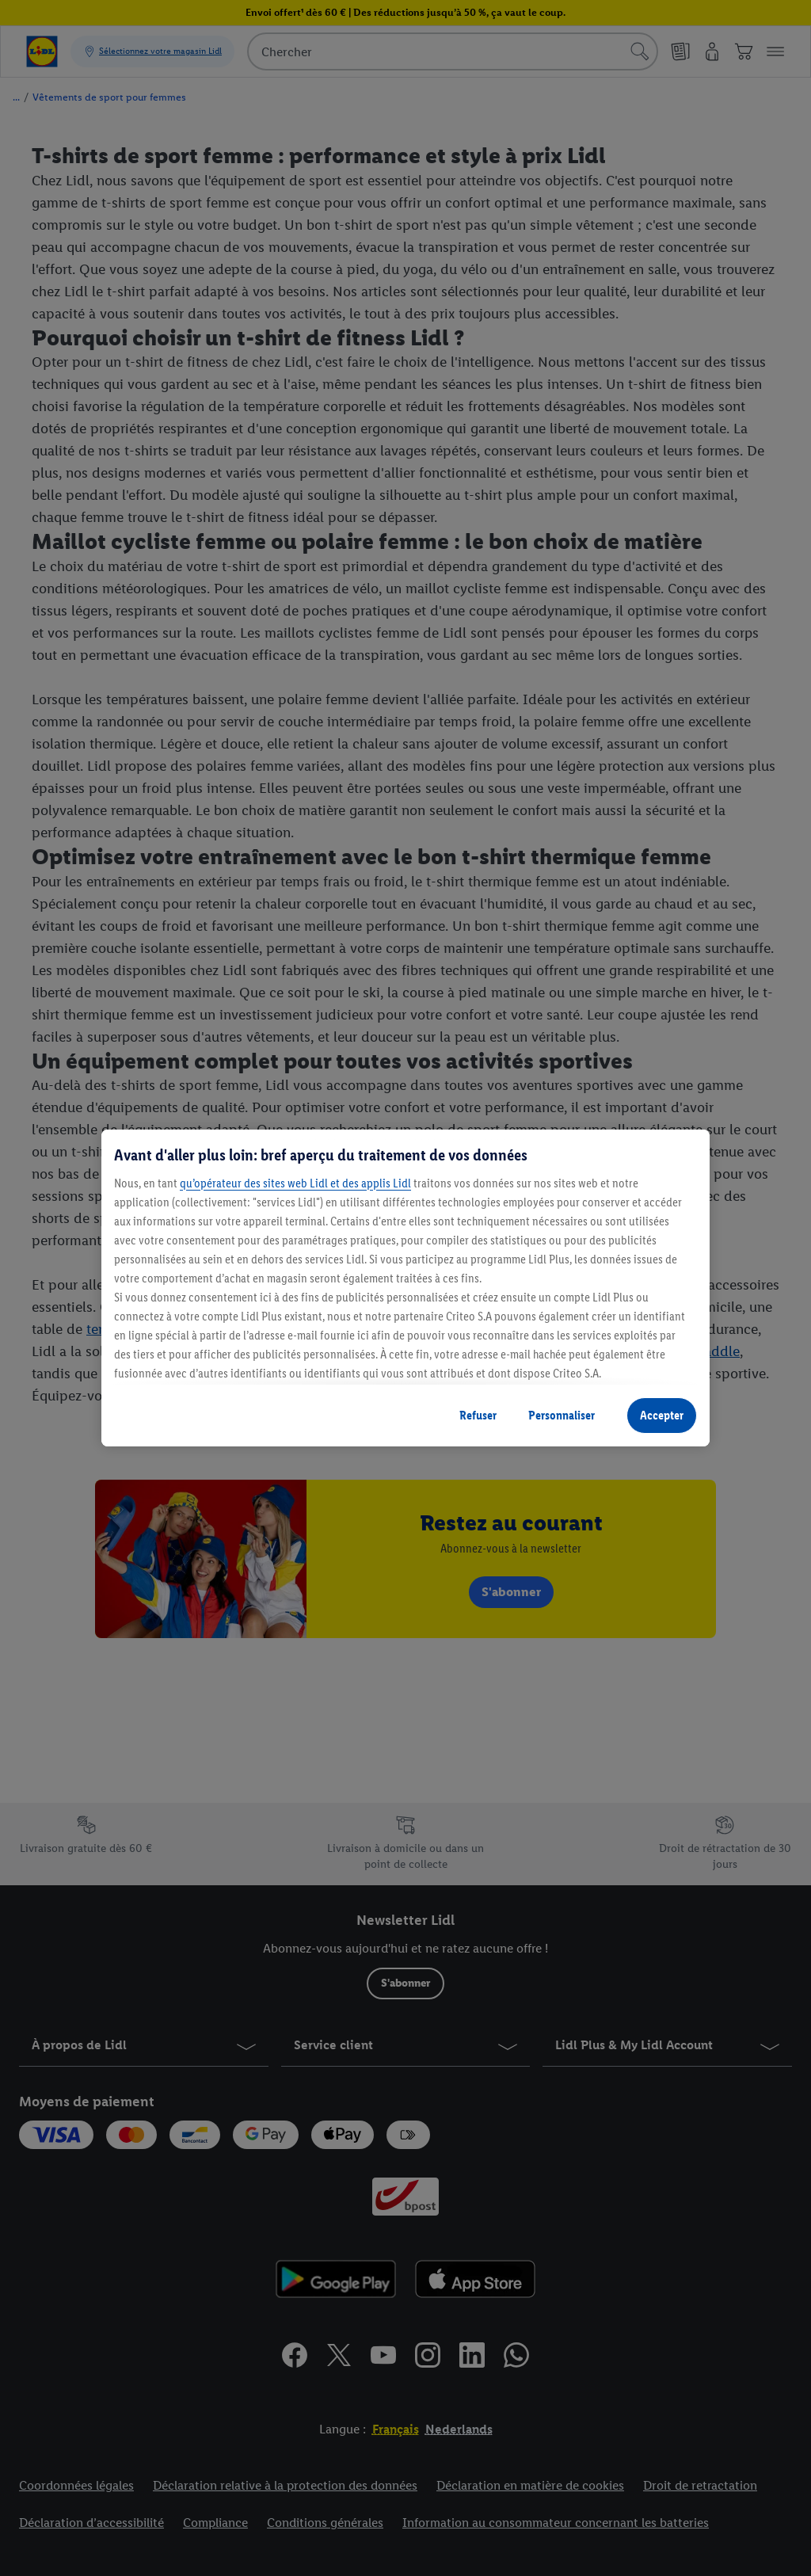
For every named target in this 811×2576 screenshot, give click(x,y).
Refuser (478, 1415)
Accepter (661, 1415)
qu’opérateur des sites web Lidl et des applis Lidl (295, 1183)
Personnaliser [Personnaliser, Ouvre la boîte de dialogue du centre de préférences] (561, 1415)
